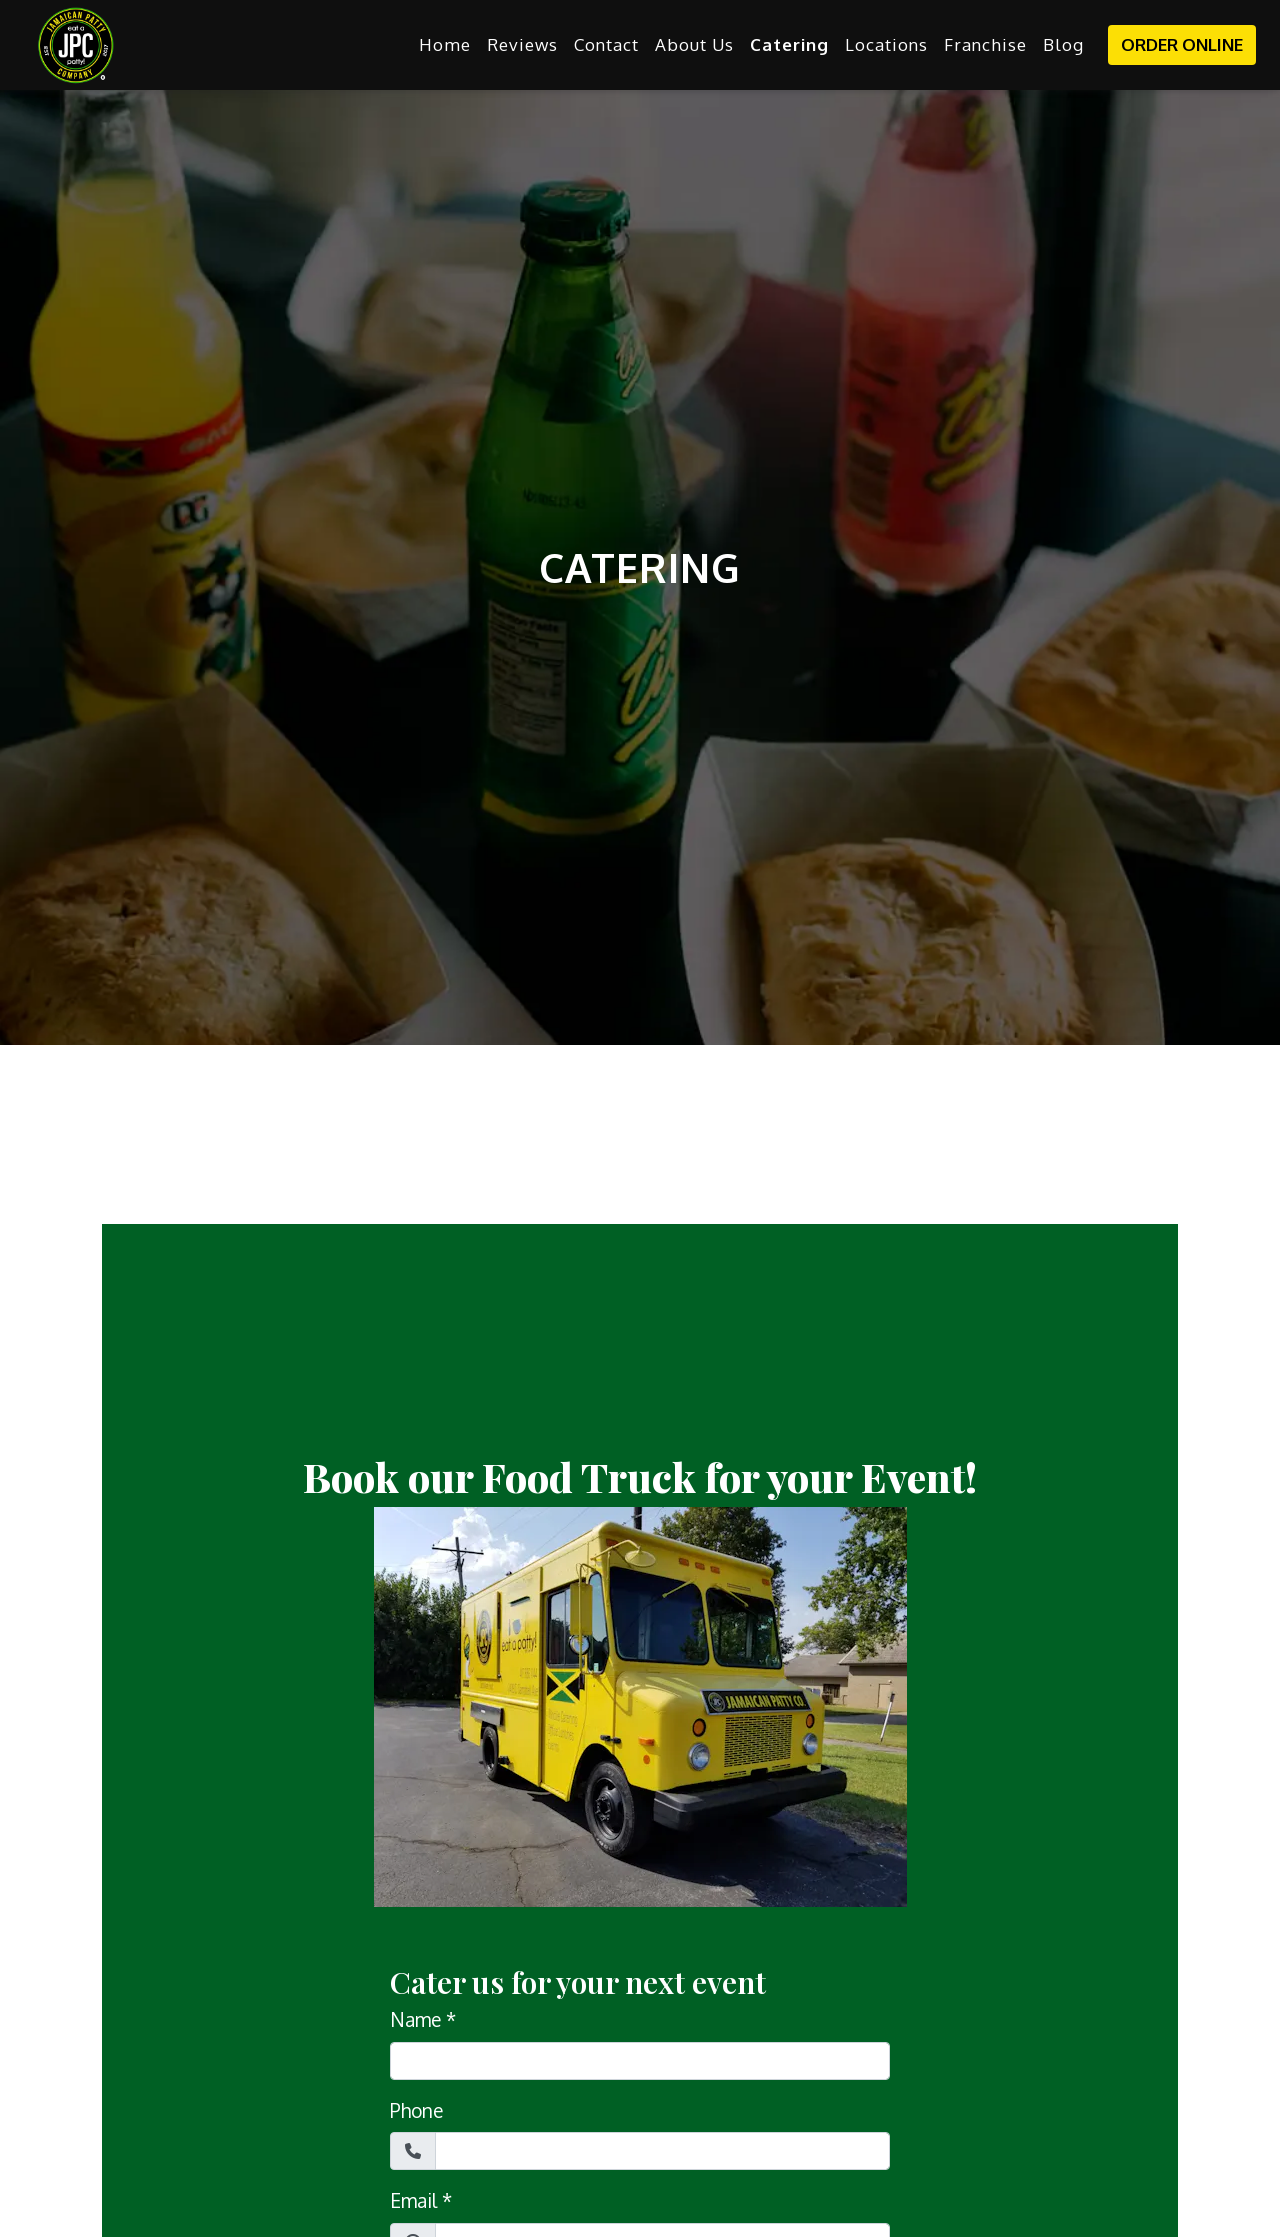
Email (413, 2200)
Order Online (1182, 44)
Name (415, 2019)
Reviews (522, 44)
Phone (416, 2110)
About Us (694, 44)
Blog (1063, 44)
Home (445, 44)
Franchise (985, 44)
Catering (789, 44)
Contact (606, 44)
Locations (886, 44)
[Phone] (662, 2151)
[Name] (640, 2061)
